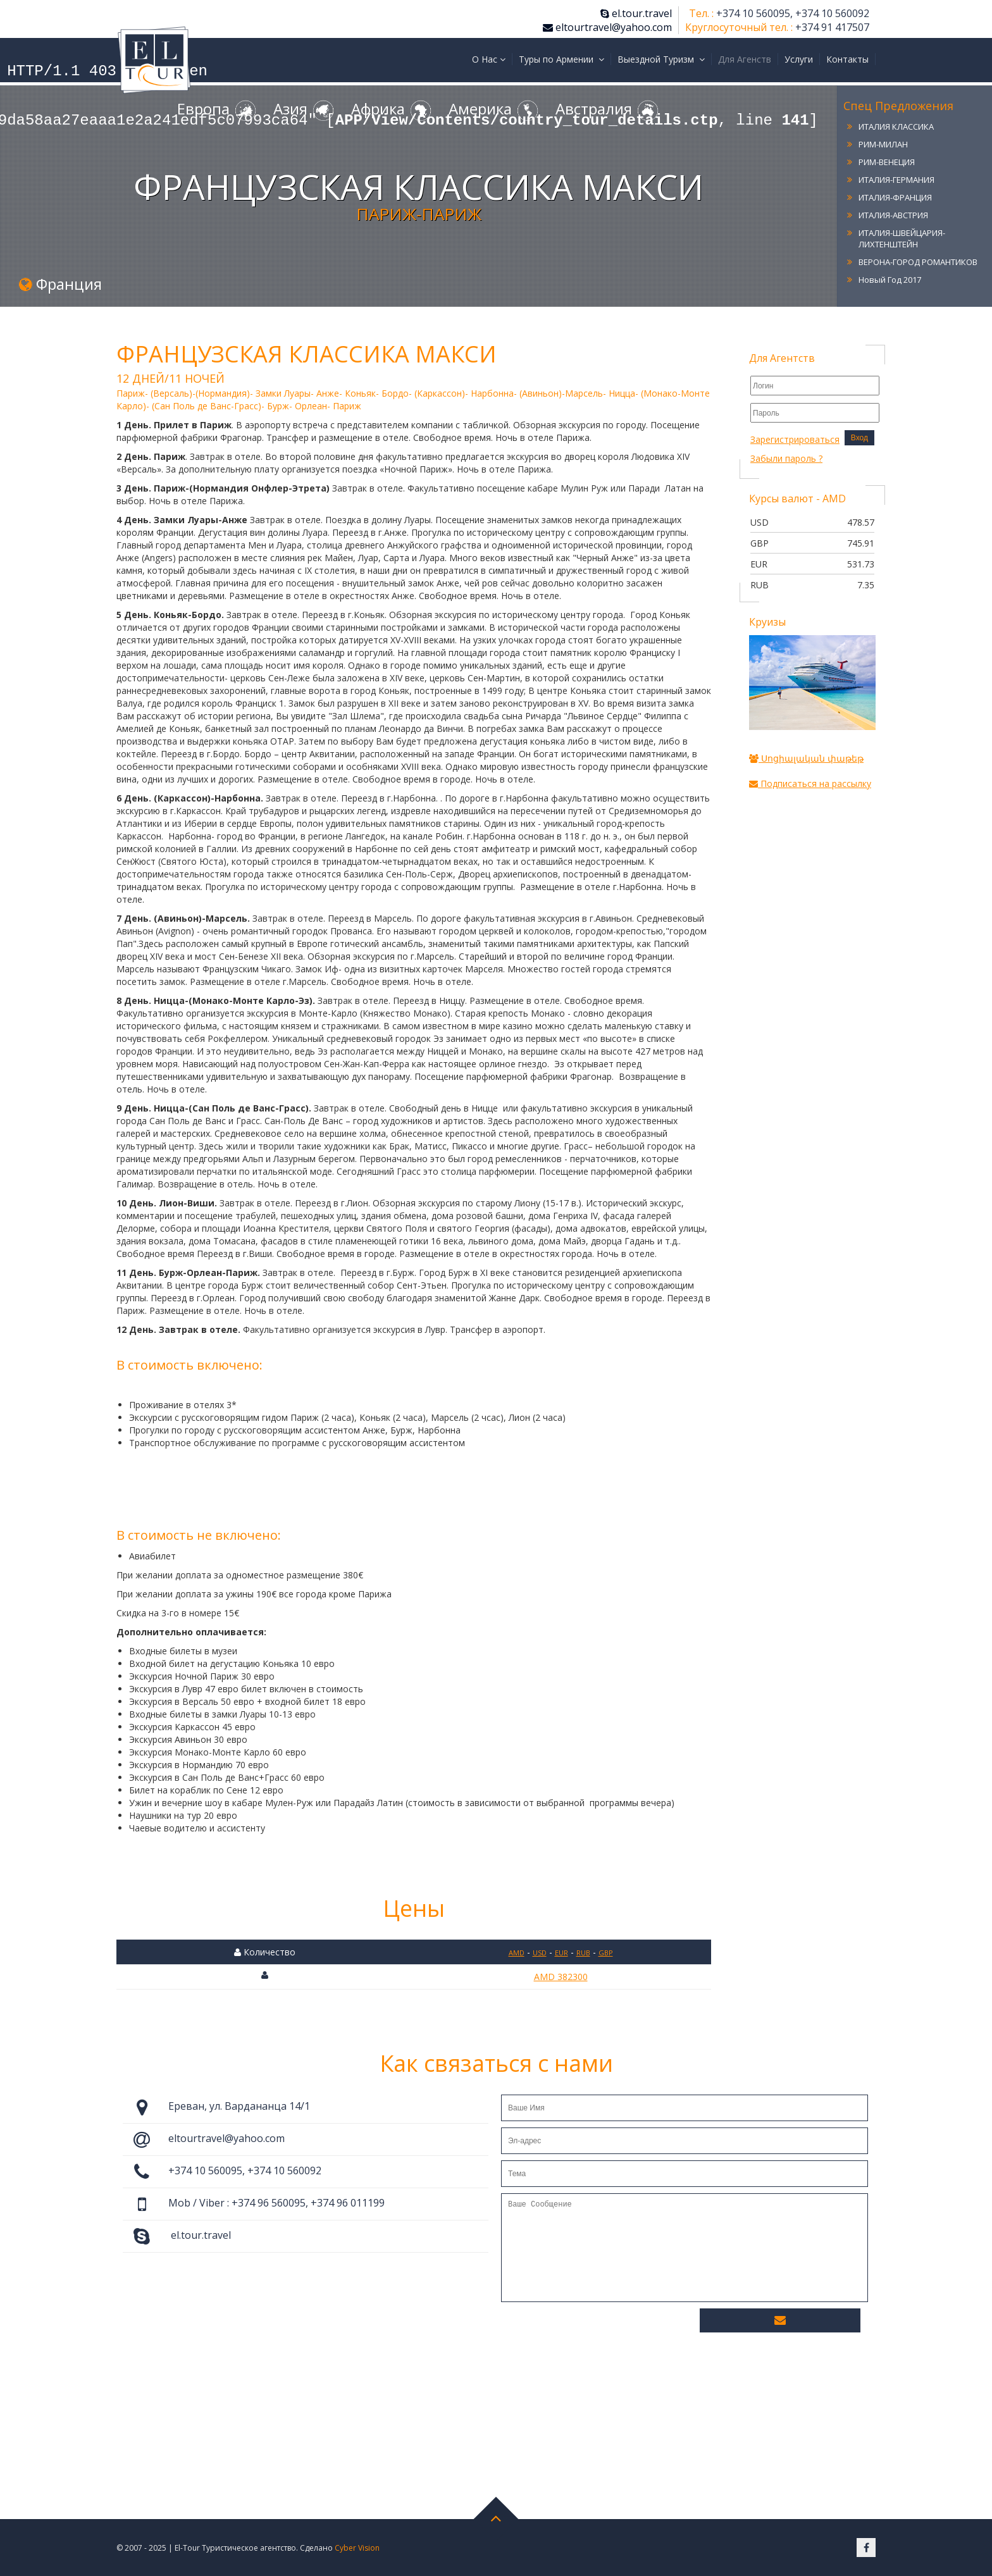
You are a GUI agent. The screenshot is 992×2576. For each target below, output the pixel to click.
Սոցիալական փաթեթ (806, 758)
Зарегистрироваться (795, 439)
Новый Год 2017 (890, 279)
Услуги (798, 59)
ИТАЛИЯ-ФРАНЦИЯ (895, 197)
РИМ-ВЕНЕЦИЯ (887, 162)
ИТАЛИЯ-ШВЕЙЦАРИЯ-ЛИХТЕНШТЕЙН (902, 238)
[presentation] (597, 2330)
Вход (859, 437)
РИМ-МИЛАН (883, 144)
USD (540, 1952)
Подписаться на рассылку (810, 783)
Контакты (847, 59)
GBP (605, 1952)
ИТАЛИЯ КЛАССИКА (896, 126)
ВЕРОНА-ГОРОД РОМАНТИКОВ (918, 262)
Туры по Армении (561, 59)
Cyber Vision (357, 2547)
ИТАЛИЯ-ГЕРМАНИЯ (896, 179)
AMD (516, 1952)
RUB (583, 1952)
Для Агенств (744, 59)
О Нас (488, 59)
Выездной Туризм (661, 59)
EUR (561, 1952)
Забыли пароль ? (786, 458)
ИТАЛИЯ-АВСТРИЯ (893, 215)
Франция (60, 283)
